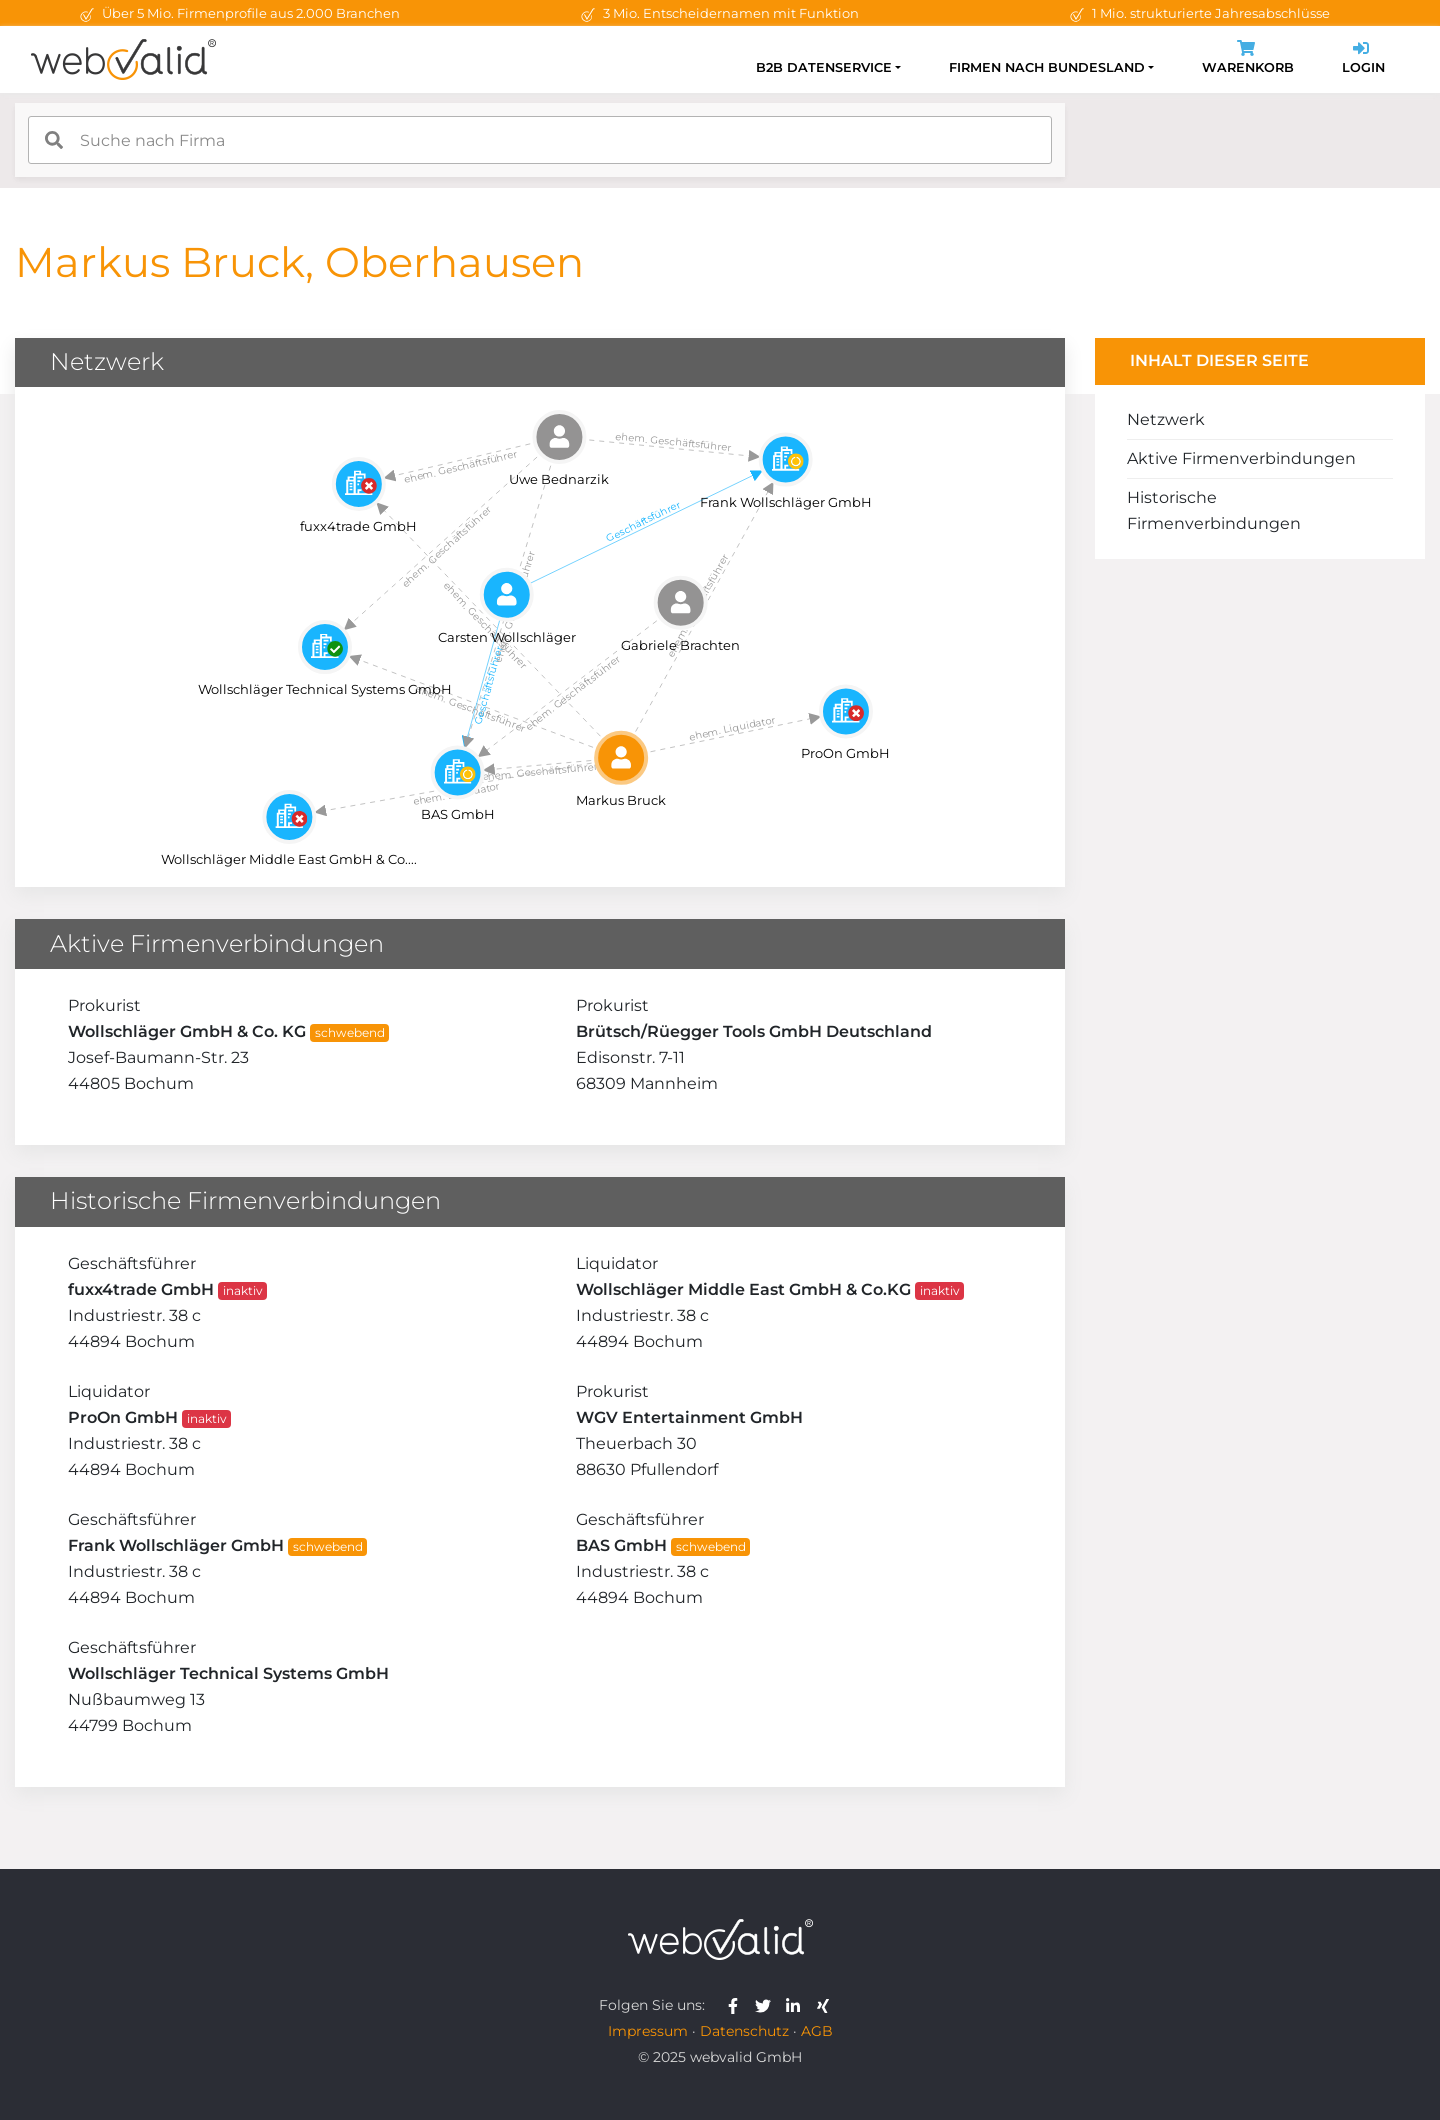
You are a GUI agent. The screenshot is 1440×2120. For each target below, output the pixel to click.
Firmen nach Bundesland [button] (1047, 67)
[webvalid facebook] (737, 2005)
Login (1363, 59)
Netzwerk (1166, 419)
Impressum (648, 2031)
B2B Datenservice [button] (824, 67)
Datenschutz (744, 2031)
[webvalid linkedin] (797, 2005)
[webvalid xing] (825, 2005)
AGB (817, 2031)
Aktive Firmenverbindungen (1241, 458)
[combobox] (540, 140)
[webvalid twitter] (767, 2005)
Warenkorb (1248, 59)
